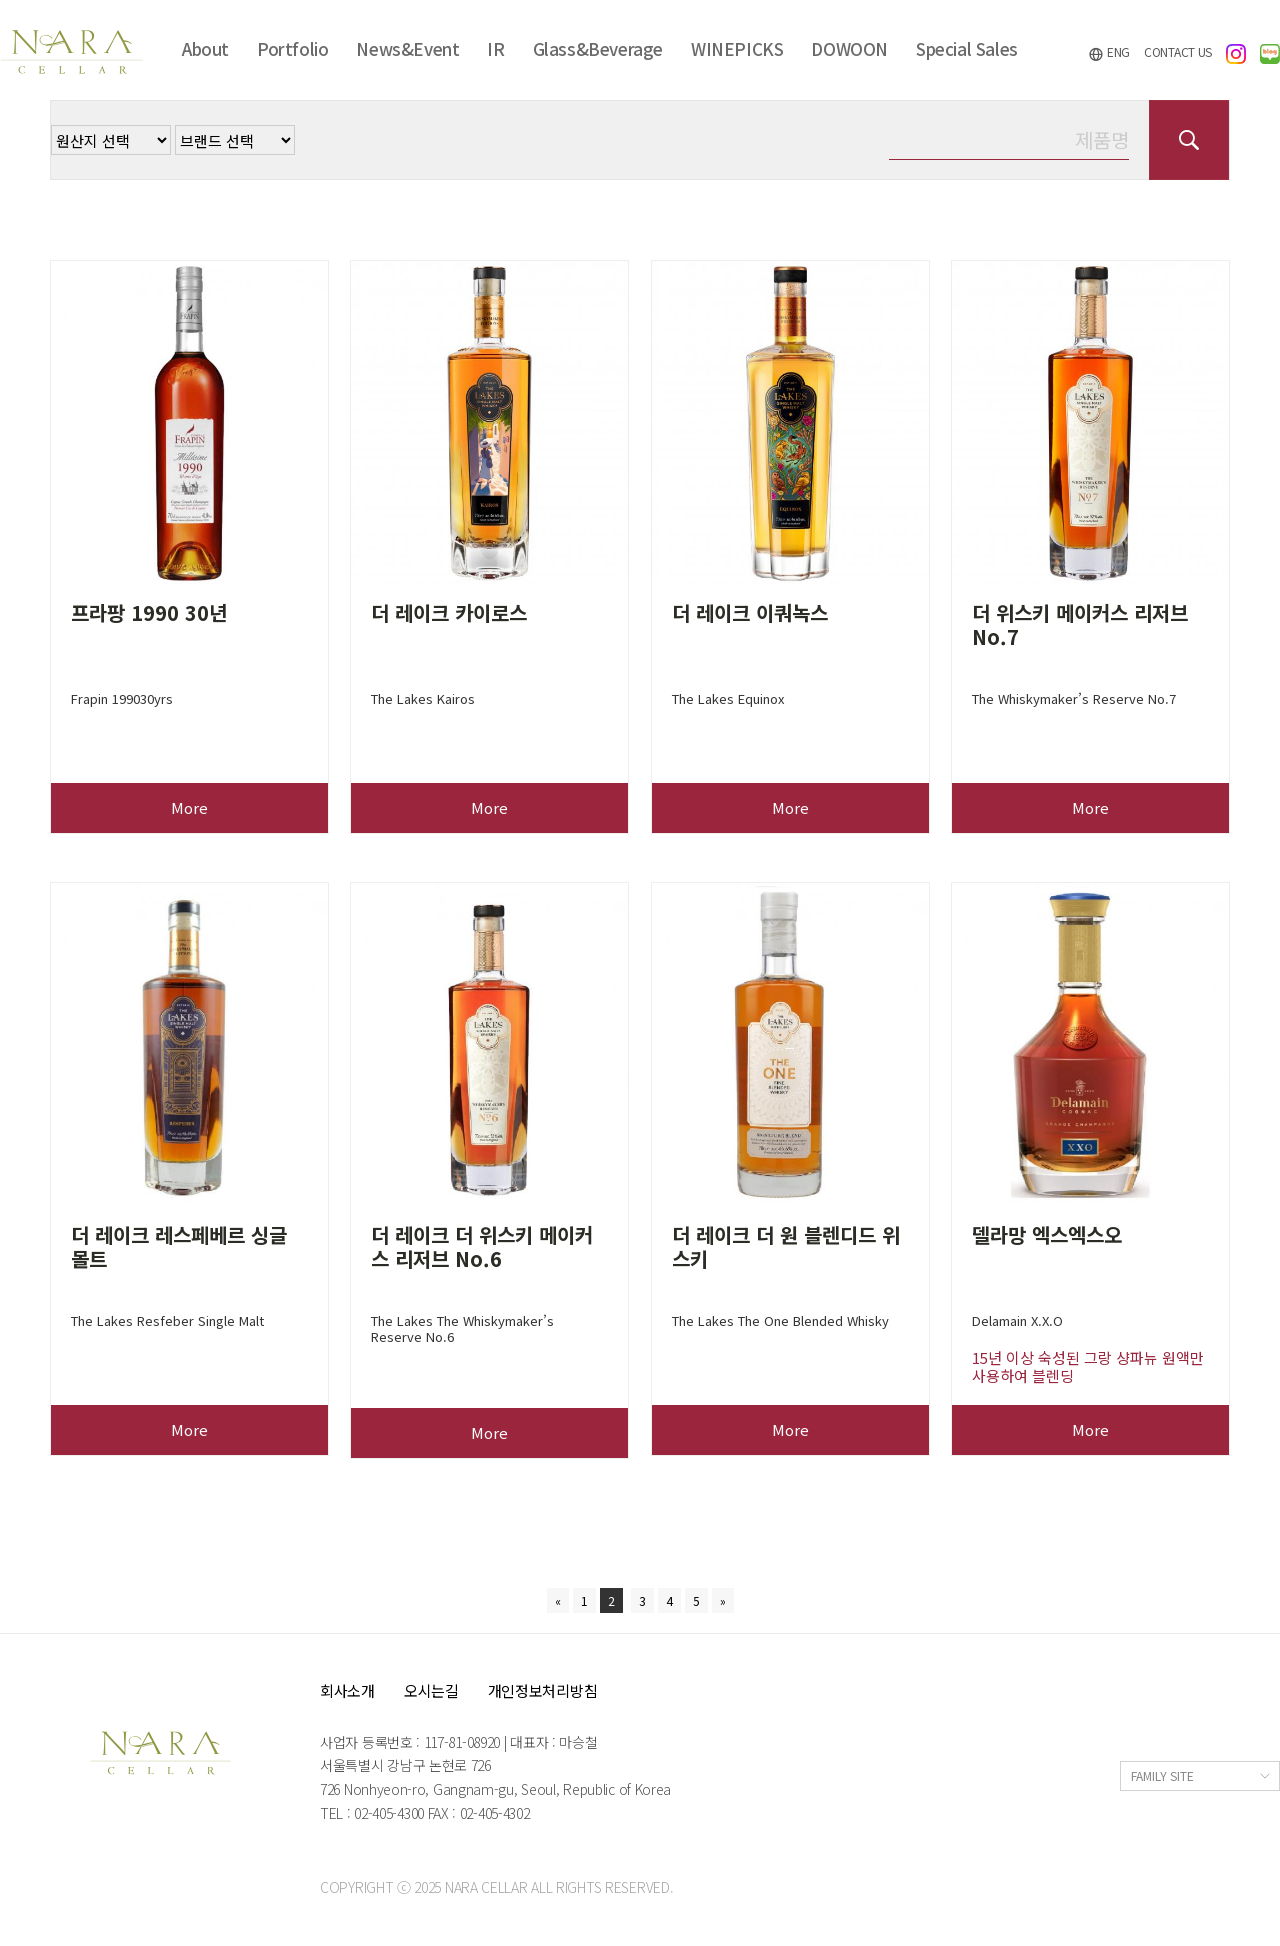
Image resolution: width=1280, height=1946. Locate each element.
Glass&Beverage (598, 48)
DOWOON (849, 48)
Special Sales (967, 48)
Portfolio (292, 48)
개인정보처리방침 (543, 1690)
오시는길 (431, 1690)
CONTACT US (1178, 51)
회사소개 (347, 1690)
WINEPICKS (737, 48)
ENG (1109, 52)
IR (495, 48)
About (205, 48)
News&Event (407, 48)
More (189, 807)
